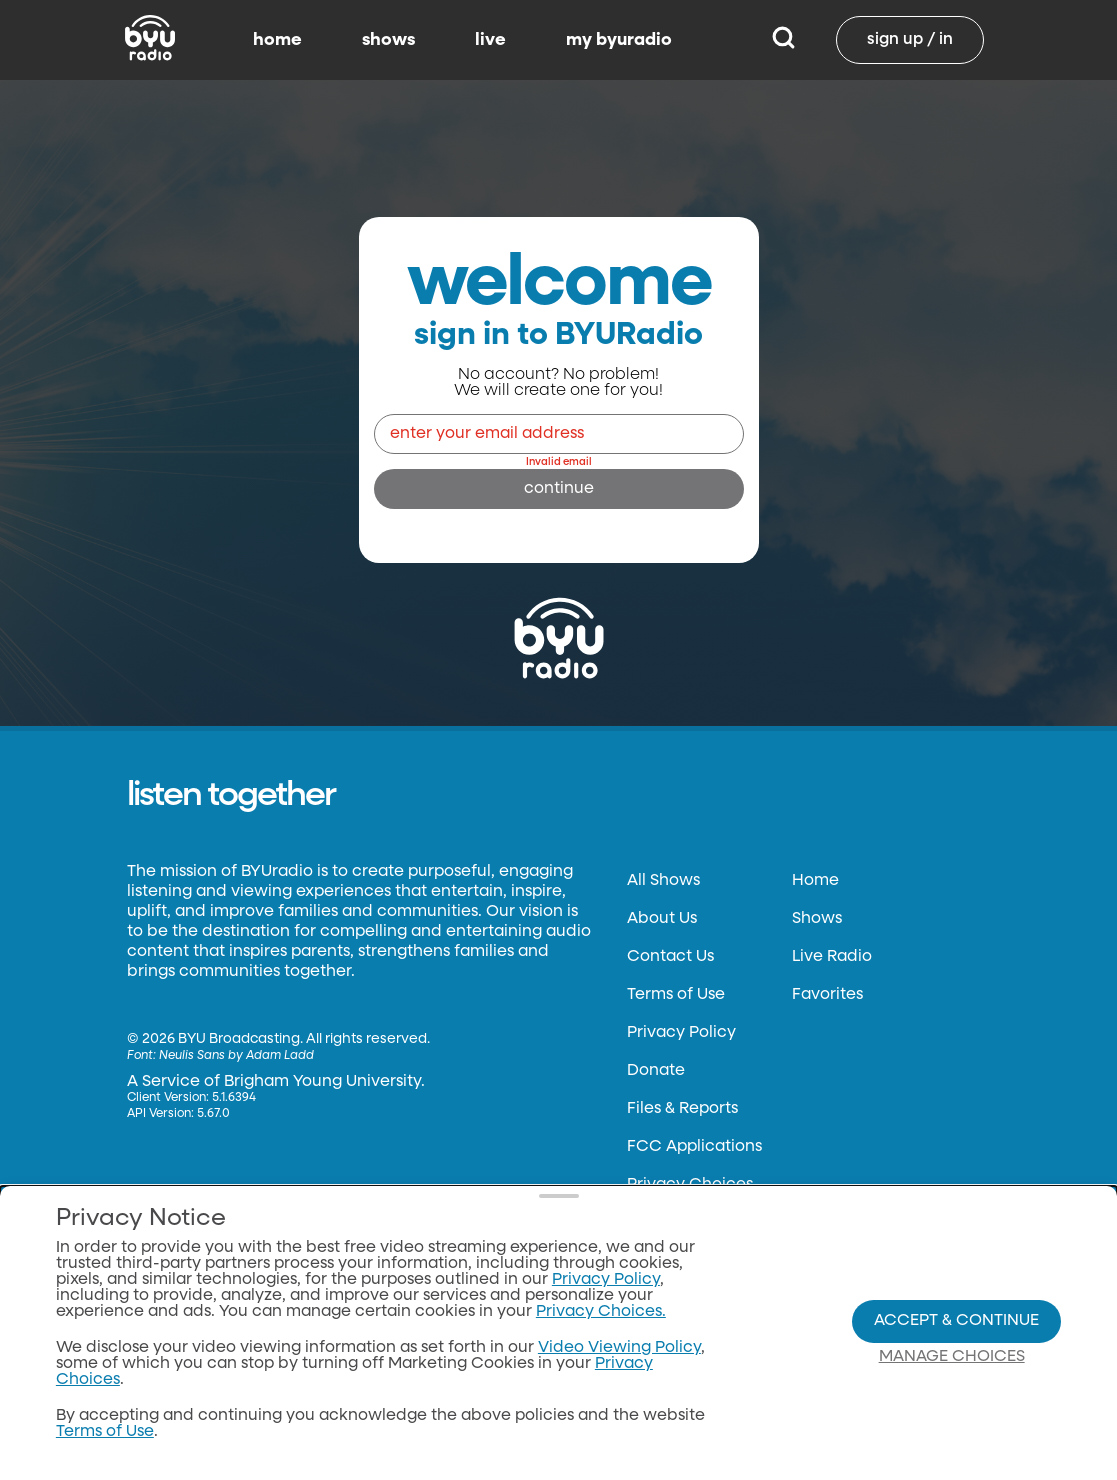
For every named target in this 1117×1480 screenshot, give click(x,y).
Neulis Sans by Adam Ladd (236, 1056)
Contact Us (670, 957)
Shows (817, 919)
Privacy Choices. (601, 1312)
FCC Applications (694, 1147)
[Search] (783, 40)
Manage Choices (952, 1357)
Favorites (827, 995)
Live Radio (832, 957)
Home (815, 881)
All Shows (663, 881)
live (490, 40)
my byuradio (619, 40)
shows (388, 40)
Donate (656, 1071)
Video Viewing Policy (619, 1348)
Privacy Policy (681, 1033)
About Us (662, 919)
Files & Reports (682, 1109)
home (277, 40)
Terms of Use (676, 995)
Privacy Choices (690, 1185)
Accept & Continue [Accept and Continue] (956, 1321)
